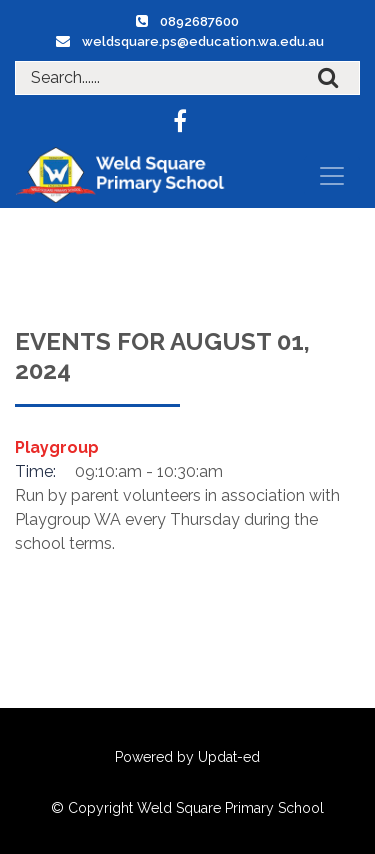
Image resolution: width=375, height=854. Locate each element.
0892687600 (199, 21)
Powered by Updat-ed (187, 757)
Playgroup (57, 447)
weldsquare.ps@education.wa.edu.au (203, 41)
